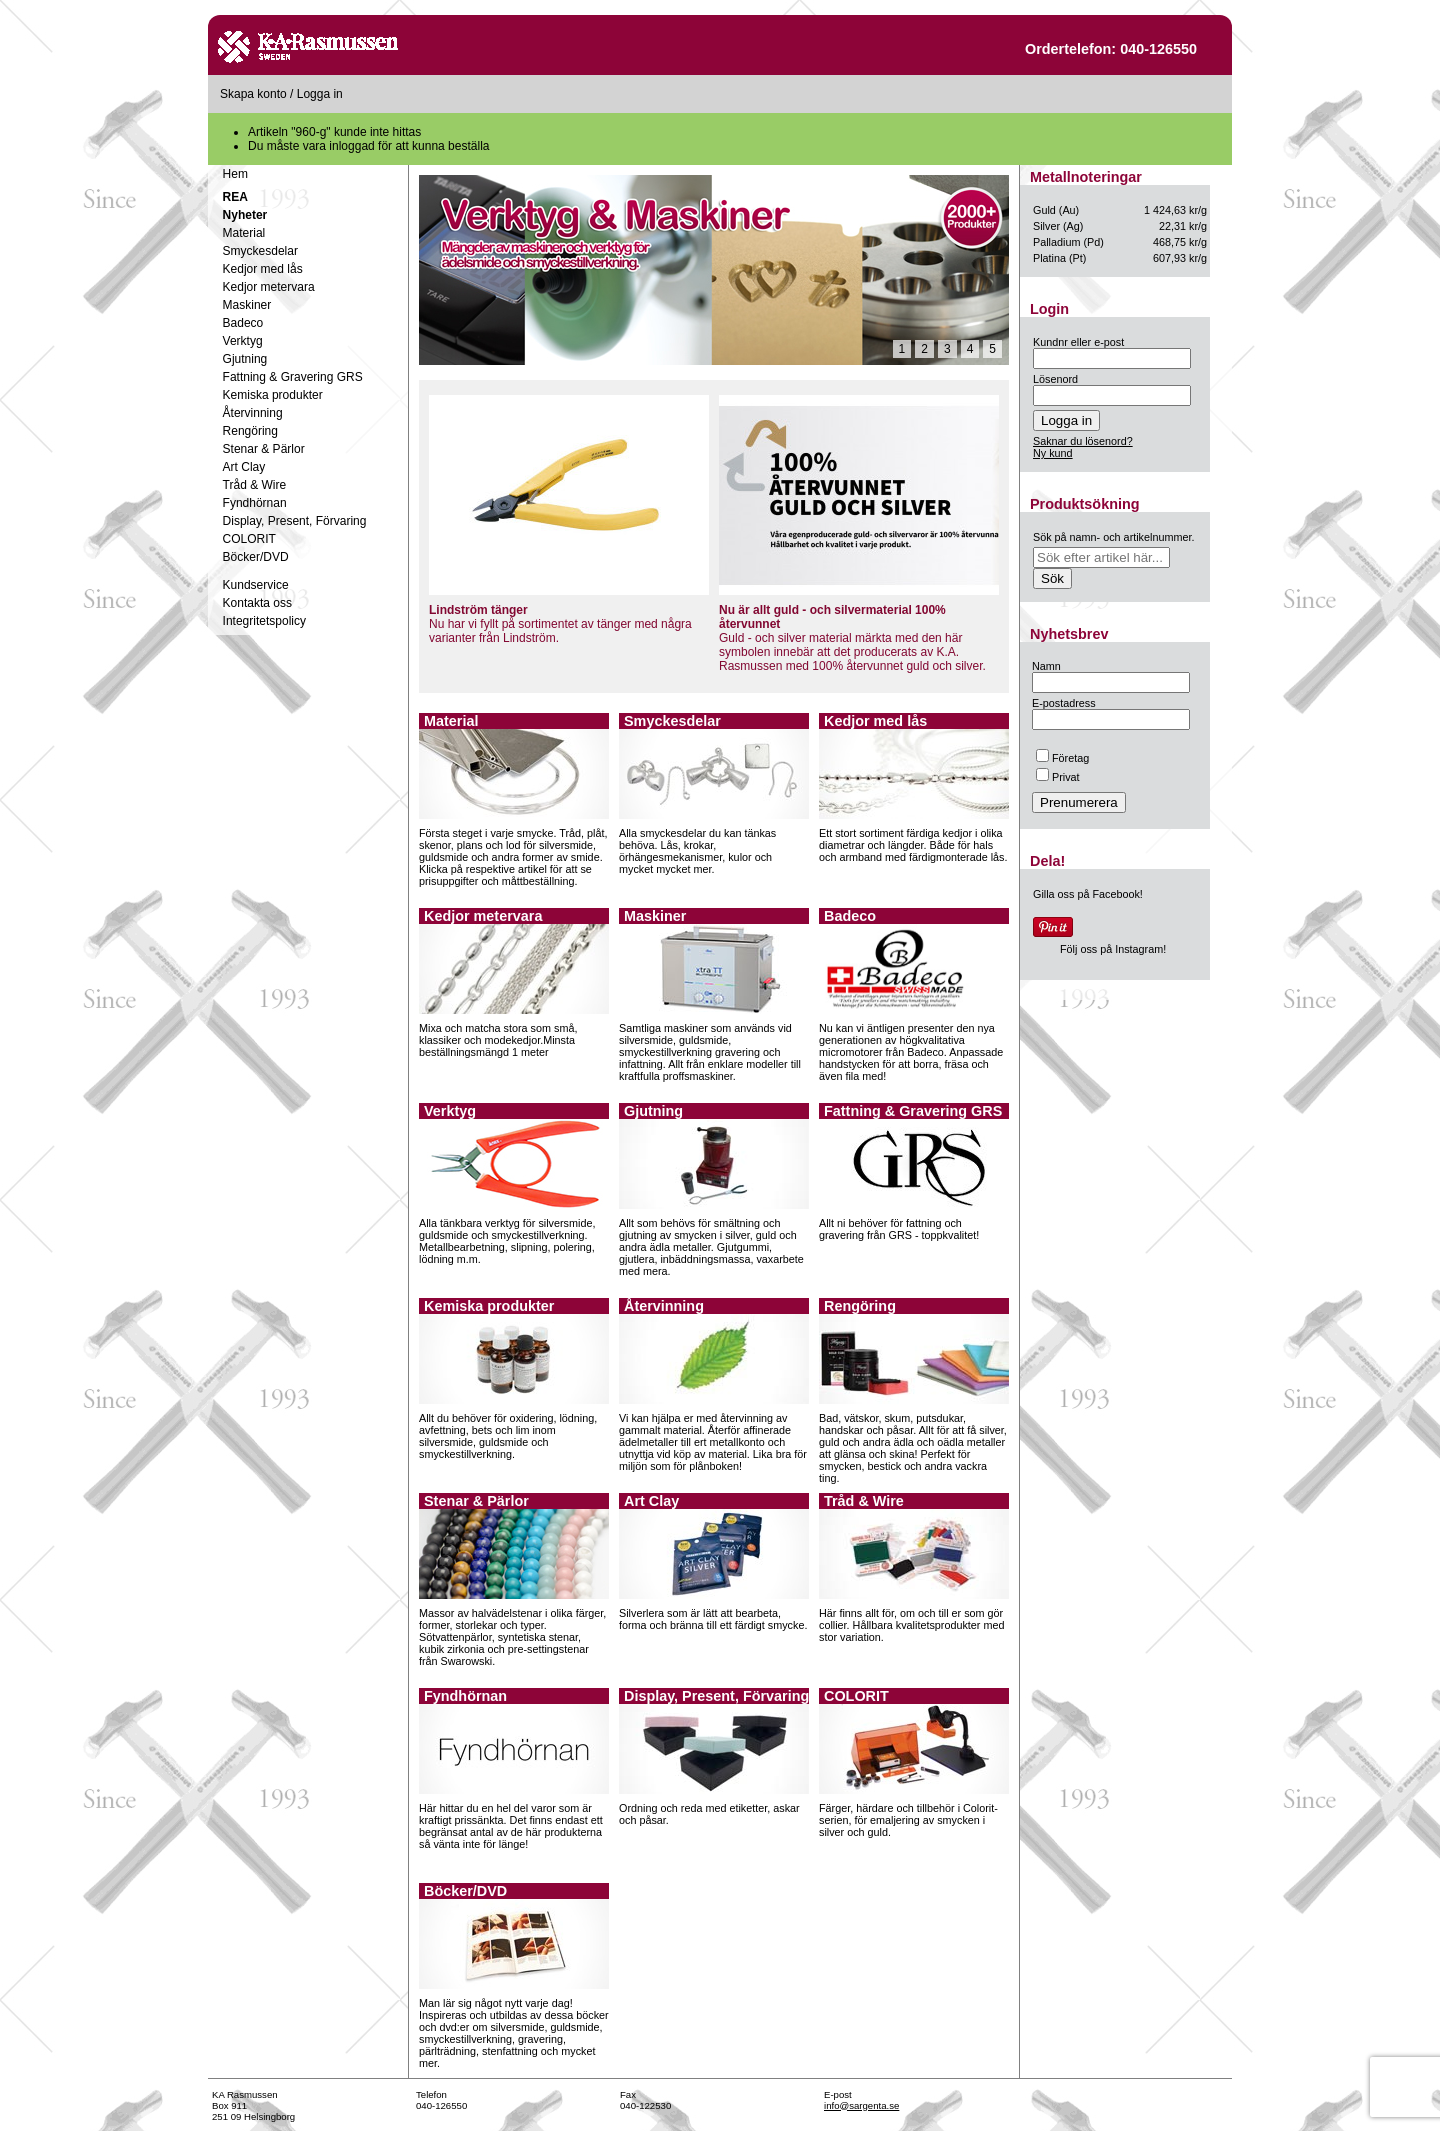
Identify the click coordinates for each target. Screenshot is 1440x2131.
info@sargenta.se (861, 2105)
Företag (1062, 758)
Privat (1058, 777)
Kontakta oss (257, 603)
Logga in (320, 94)
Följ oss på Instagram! (1113, 949)
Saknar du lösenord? (1083, 441)
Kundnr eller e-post (1078, 342)
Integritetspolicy (264, 621)
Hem (235, 174)
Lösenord (1055, 379)
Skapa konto (253, 94)
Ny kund (1053, 453)
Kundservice (256, 585)
